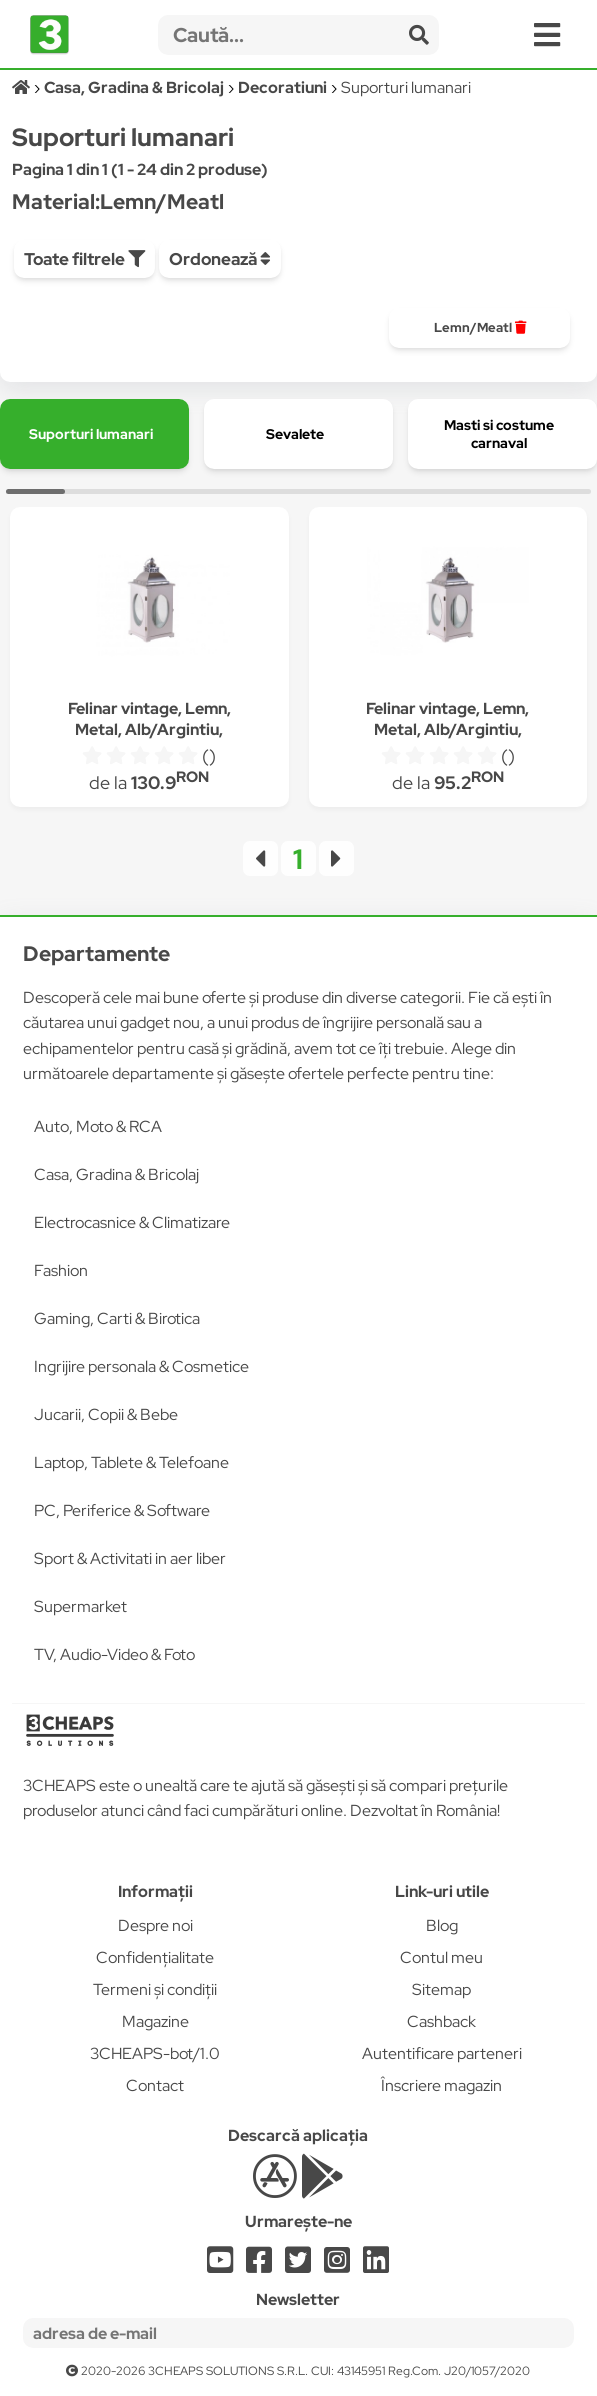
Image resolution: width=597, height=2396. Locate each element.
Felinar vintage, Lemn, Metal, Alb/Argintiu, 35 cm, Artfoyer (447, 729)
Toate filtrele (84, 259)
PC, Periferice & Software (122, 1510)
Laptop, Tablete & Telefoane (131, 1462)
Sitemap (441, 1989)
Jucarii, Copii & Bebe (106, 1414)
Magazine (155, 2021)
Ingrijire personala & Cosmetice (141, 1366)
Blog (442, 1925)
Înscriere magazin (441, 2085)
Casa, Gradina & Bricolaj (116, 1174)
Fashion (61, 1270)
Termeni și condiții (155, 1989)
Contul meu (441, 1957)
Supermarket (80, 1606)
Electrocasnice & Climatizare (132, 1222)
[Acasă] (22, 87)
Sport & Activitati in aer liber (130, 1558)
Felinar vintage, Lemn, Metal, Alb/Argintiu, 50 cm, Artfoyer (149, 729)
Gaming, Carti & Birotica (117, 1318)
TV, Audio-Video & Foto (114, 1654)
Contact (155, 2085)
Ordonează (220, 259)
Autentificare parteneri (442, 2053)
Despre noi (155, 1925)
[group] (479, 328)
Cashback (441, 2021)
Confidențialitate (155, 1957)
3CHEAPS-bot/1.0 (155, 2053)
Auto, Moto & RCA (98, 1126)
